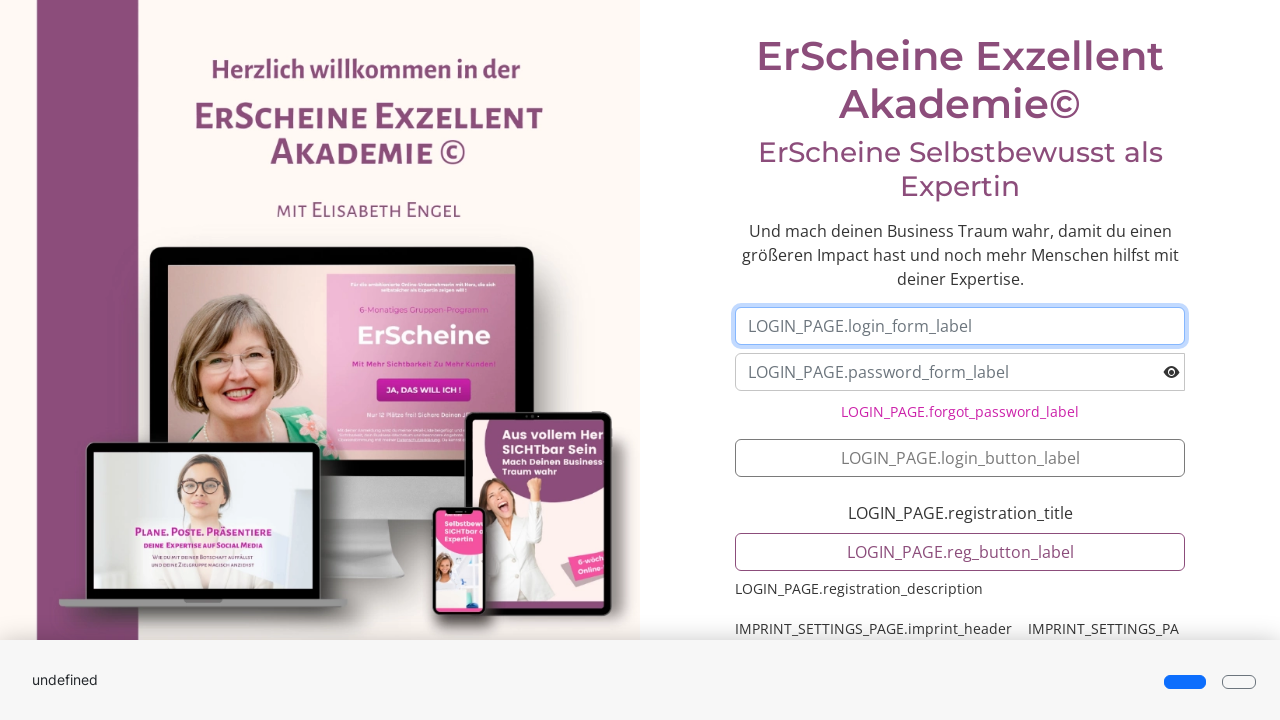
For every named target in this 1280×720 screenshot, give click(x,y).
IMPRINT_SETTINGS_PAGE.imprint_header (873, 628)
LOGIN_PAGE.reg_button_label (960, 552)
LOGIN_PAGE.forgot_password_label (960, 411)
